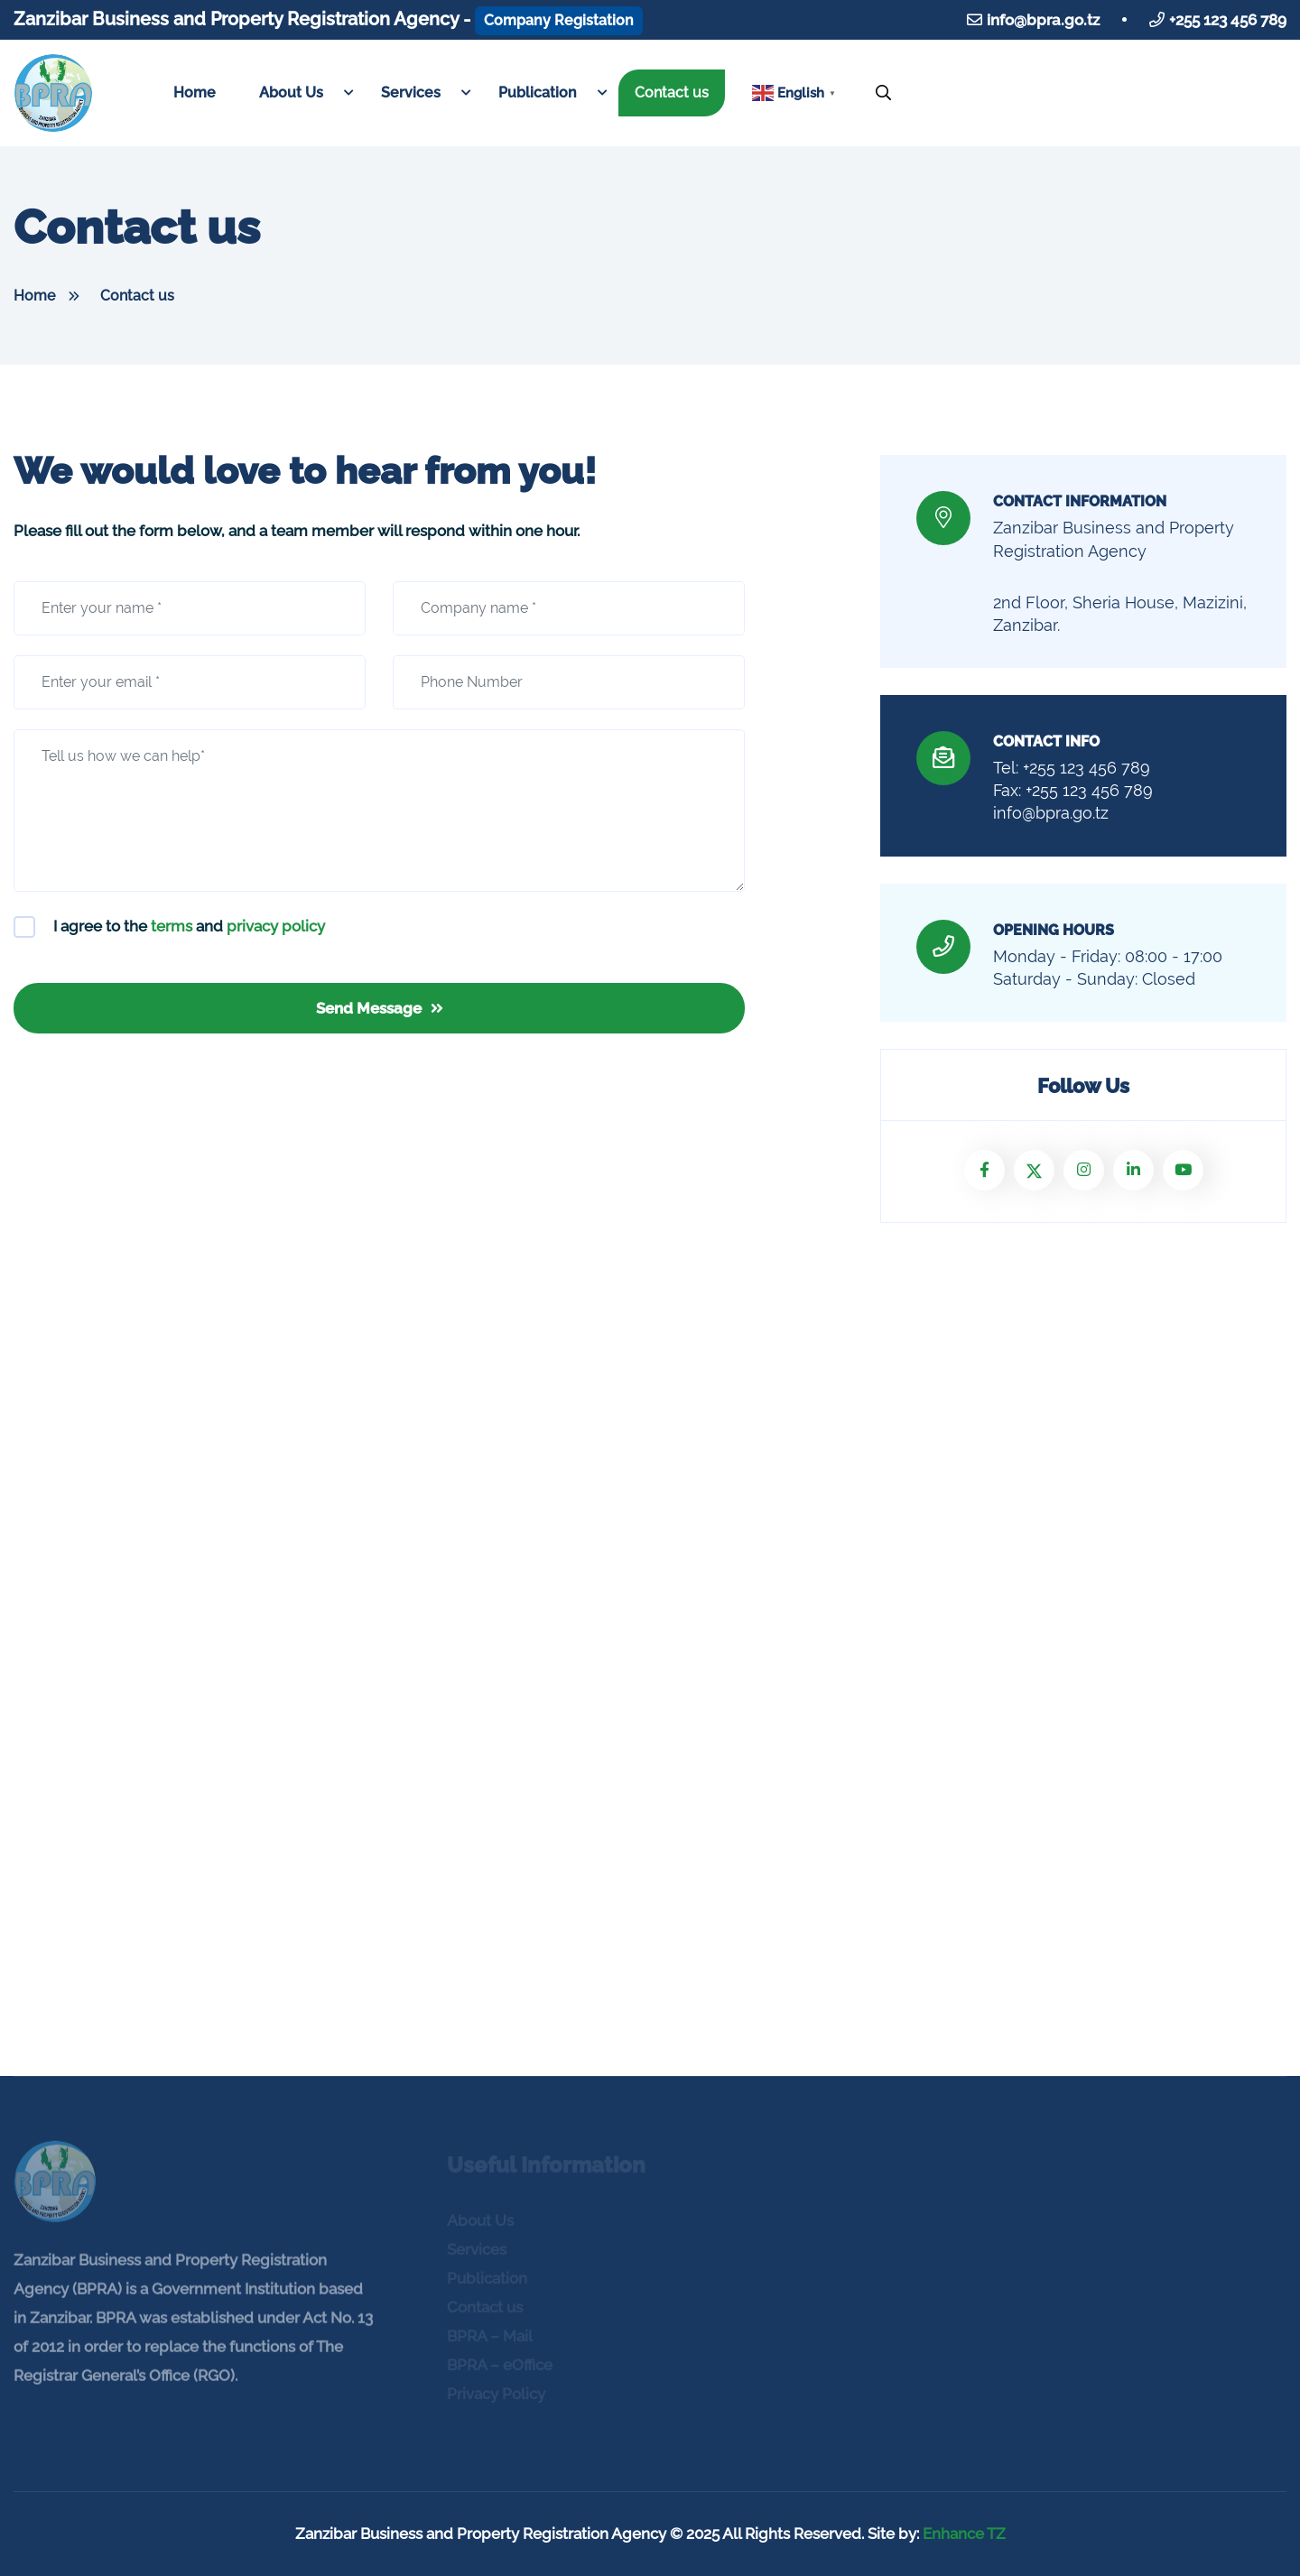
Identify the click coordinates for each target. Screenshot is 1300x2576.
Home (194, 92)
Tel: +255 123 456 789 (1071, 767)
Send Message (379, 1008)
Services (411, 92)
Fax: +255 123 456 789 (1073, 790)
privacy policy (276, 926)
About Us (291, 92)
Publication (537, 92)
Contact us (672, 92)
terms (171, 926)
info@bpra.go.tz (1043, 20)
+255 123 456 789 (1227, 20)
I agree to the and (189, 926)
